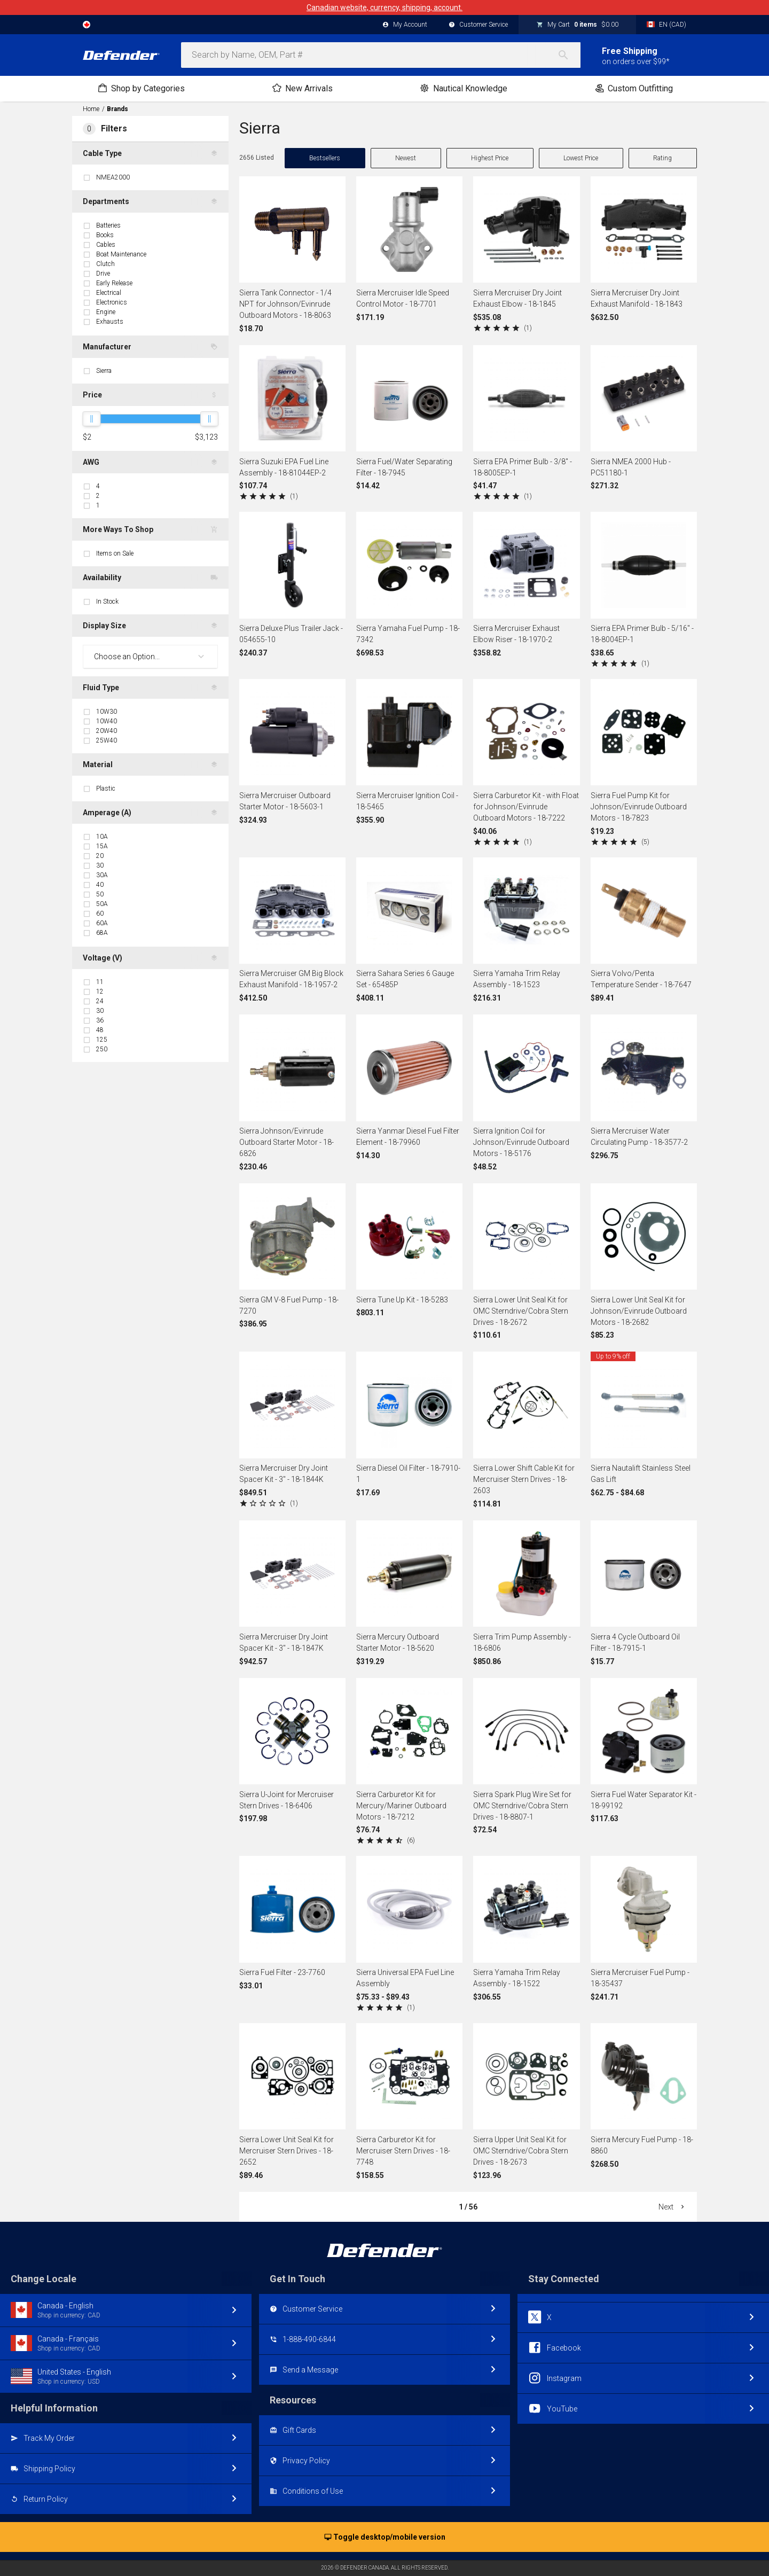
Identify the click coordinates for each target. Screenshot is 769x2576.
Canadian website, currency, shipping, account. (384, 7)
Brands (117, 109)
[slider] (91, 418)
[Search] (568, 55)
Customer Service (478, 25)
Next (672, 2207)
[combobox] (380, 55)
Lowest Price (580, 158)
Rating (662, 158)
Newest (405, 158)
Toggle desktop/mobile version (384, 2537)
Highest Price (489, 158)
